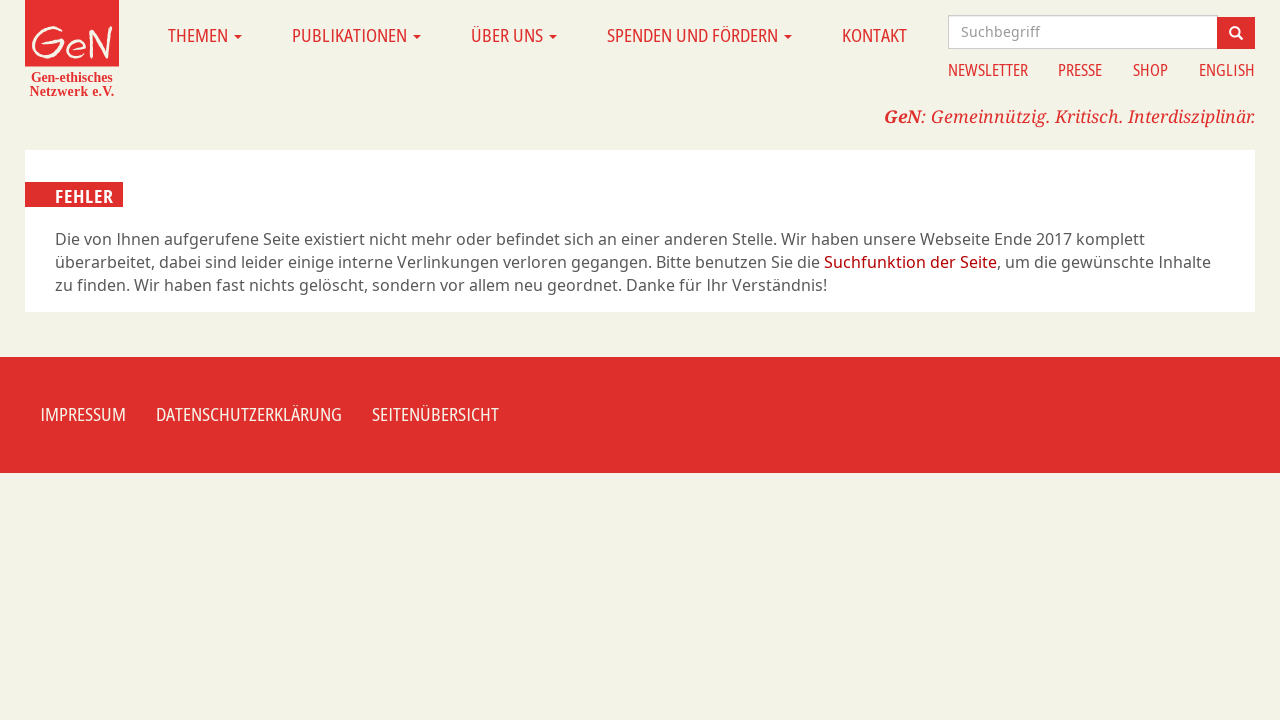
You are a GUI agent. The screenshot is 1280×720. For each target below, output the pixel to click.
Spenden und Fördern (699, 35)
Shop (1150, 70)
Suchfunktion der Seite (910, 262)
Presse (1080, 70)
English (1227, 70)
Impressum (83, 414)
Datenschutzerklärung (249, 414)
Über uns (514, 35)
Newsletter (988, 70)
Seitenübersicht (435, 414)
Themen (205, 35)
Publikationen (356, 35)
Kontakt (874, 35)
